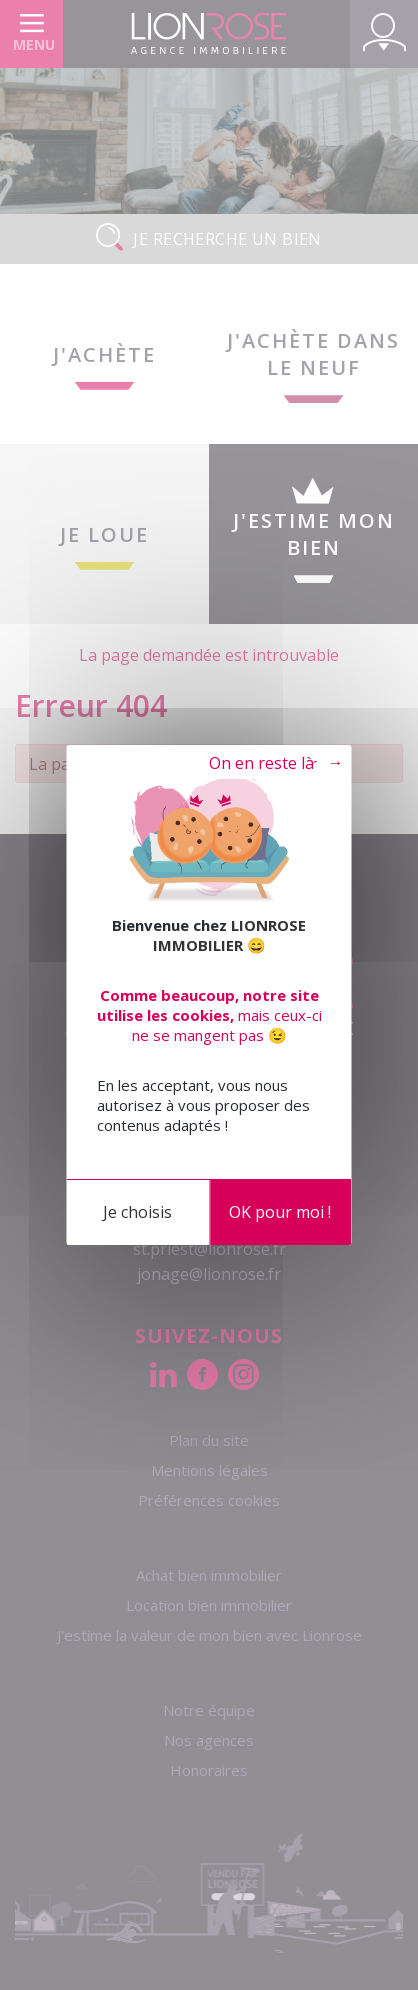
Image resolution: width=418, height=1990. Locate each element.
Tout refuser (260, 764)
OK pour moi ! (280, 1212)
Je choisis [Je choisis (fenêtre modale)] (137, 1212)
